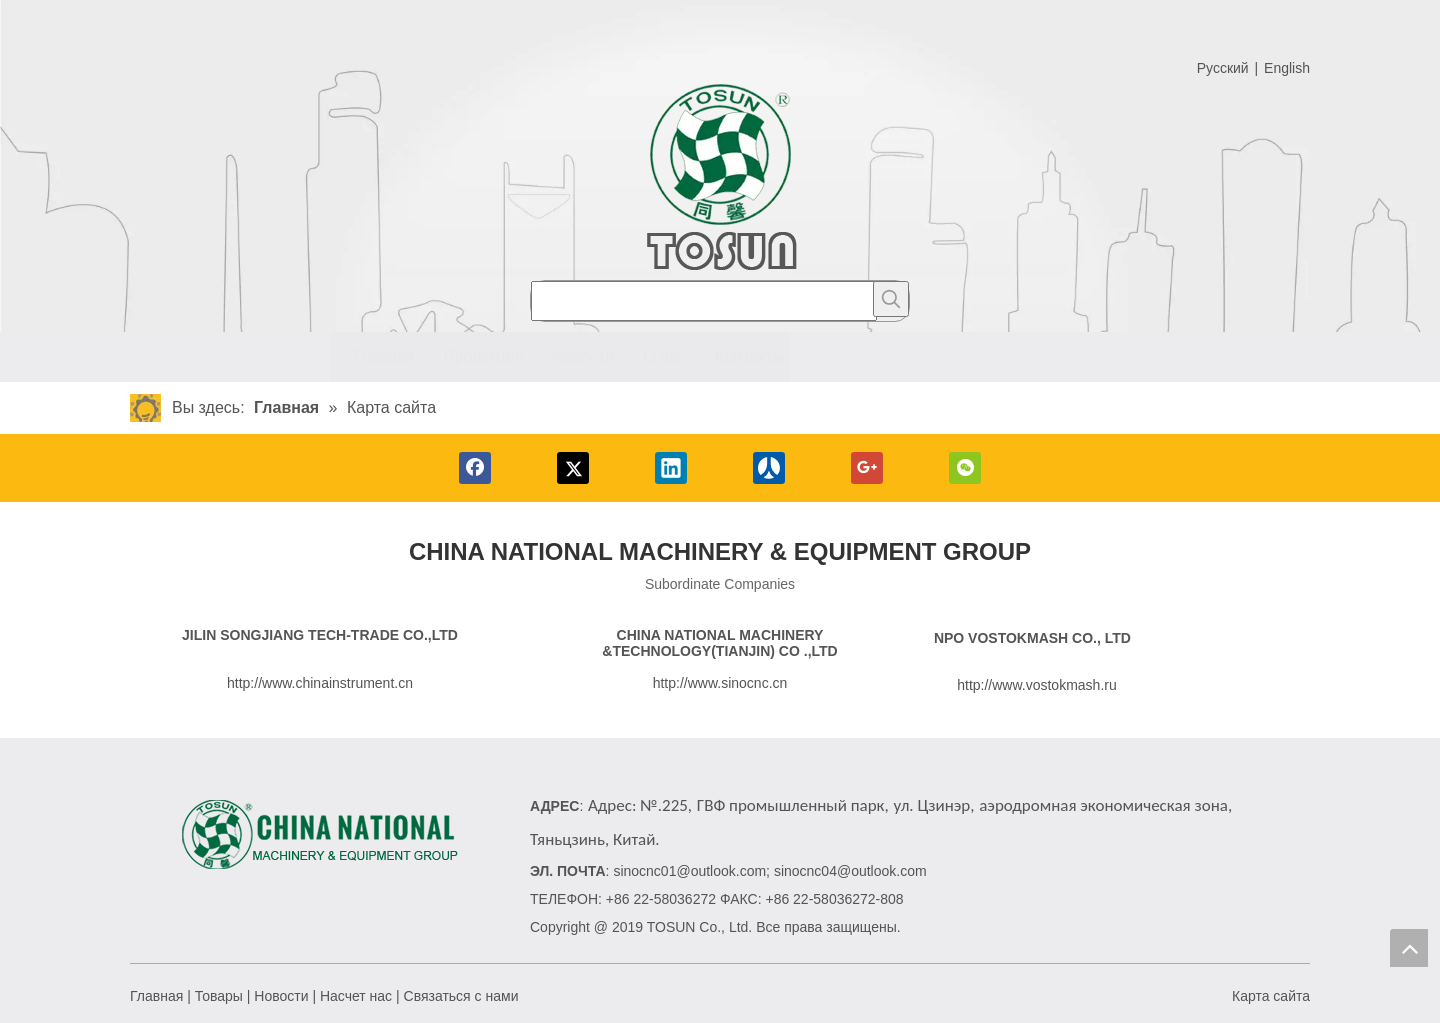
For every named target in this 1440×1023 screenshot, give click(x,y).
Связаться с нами (461, 996)
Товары (219, 996)
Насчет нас (356, 996)
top (1409, 948)
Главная (156, 996)
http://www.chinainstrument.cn (320, 683)
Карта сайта (1271, 996)
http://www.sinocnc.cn (720, 683)
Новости (281, 996)
